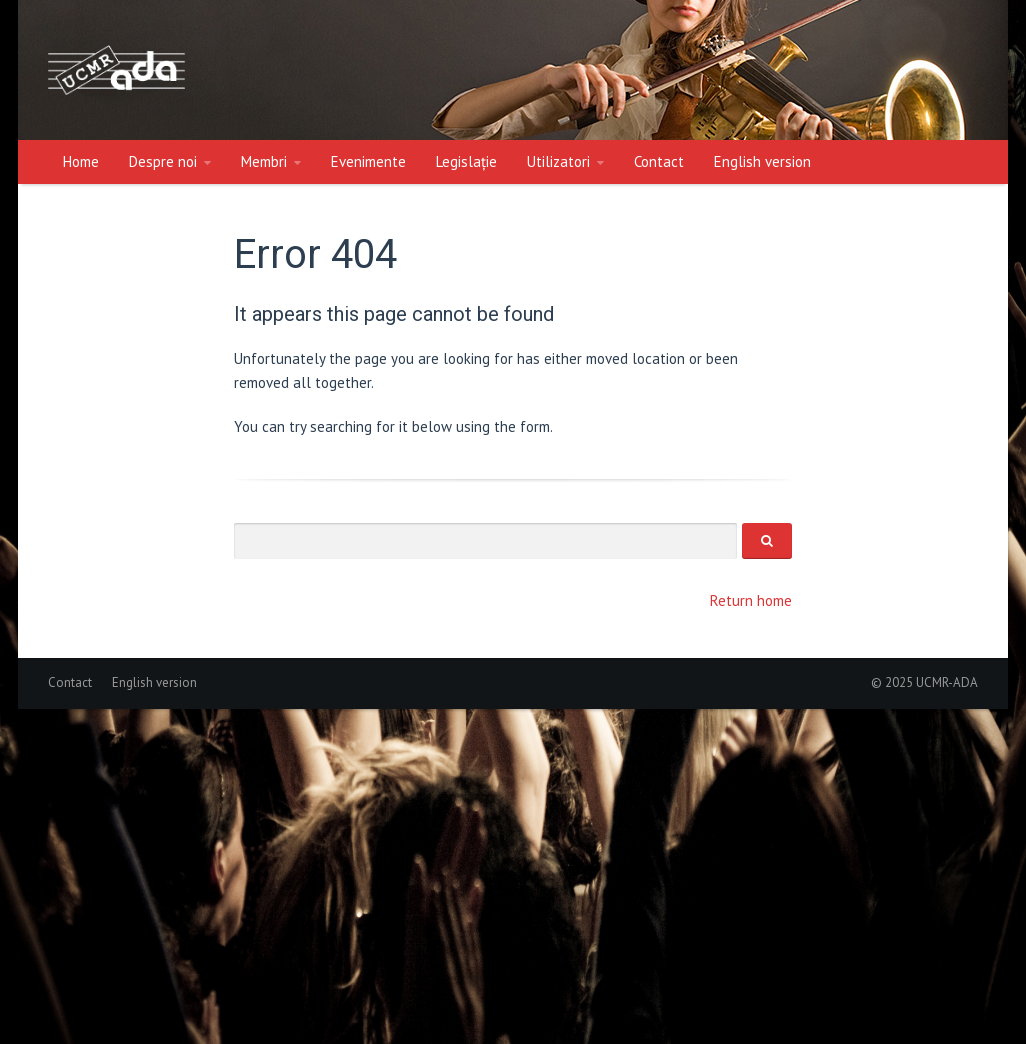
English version (762, 161)
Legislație (466, 161)
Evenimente (368, 161)
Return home (751, 600)
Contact (659, 161)
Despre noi (163, 161)
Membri (264, 161)
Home (81, 161)
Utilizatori (558, 161)
